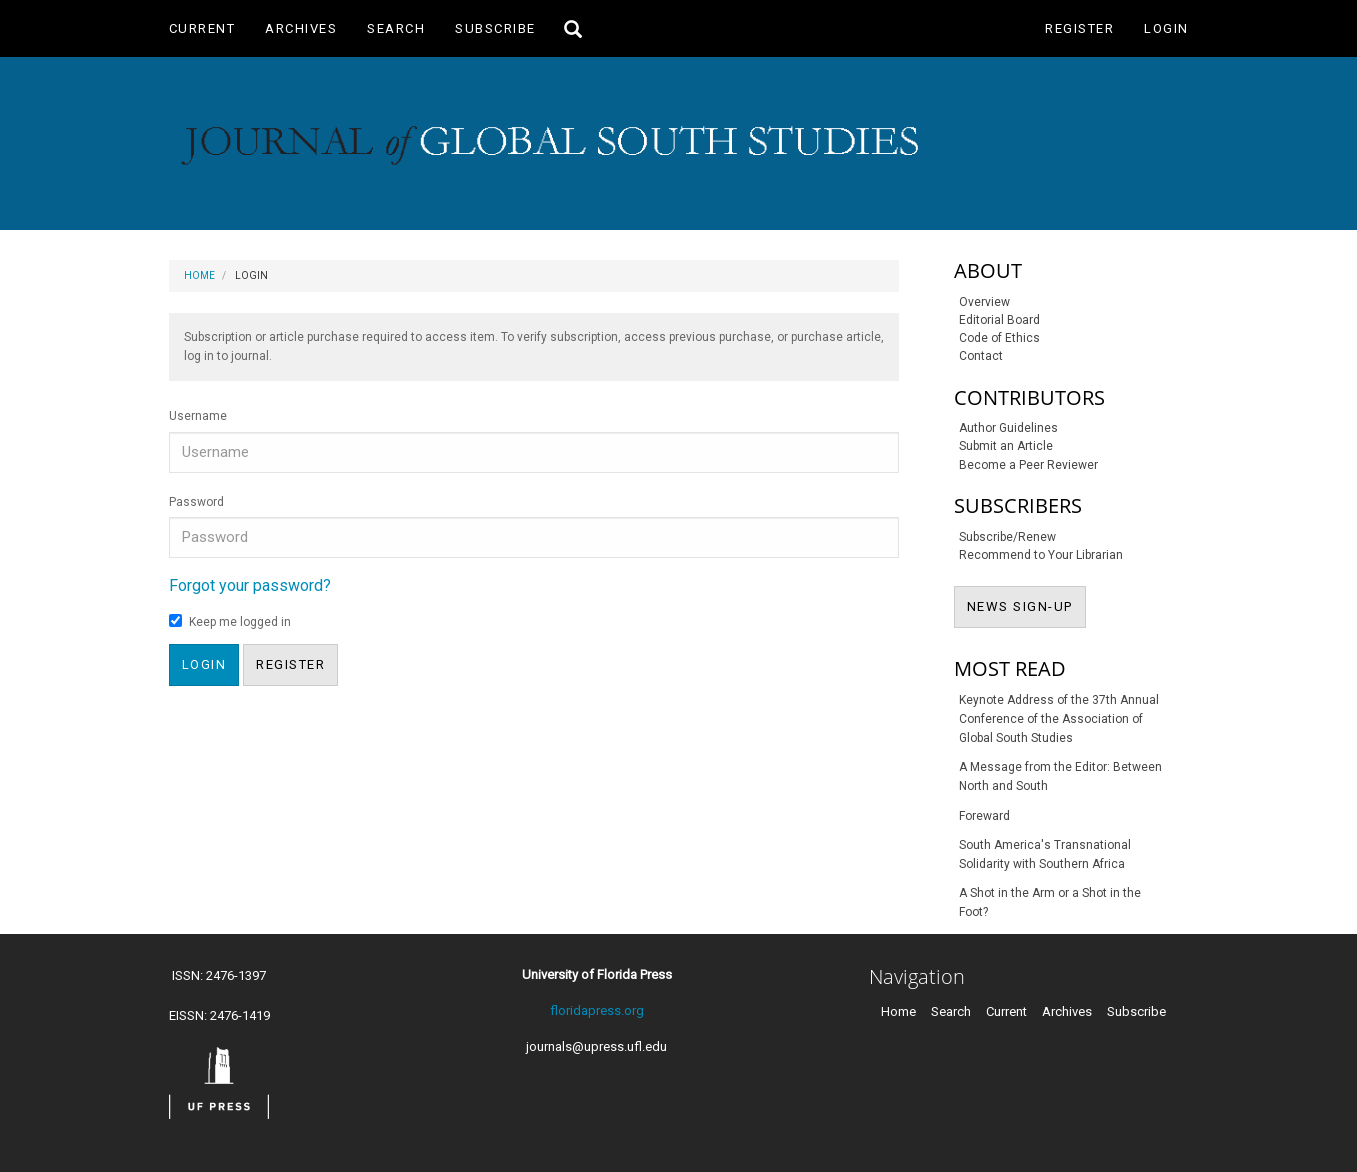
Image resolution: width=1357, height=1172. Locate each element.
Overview (984, 302)
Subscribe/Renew (1007, 537)
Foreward (984, 816)
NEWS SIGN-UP (1026, 605)
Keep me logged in (230, 621)
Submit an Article (1006, 446)
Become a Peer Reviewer (1028, 465)
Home (199, 275)
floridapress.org (597, 1010)
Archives (301, 28)
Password (196, 502)
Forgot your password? (250, 585)
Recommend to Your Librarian (1041, 555)
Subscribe (495, 28)
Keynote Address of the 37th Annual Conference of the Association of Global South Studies (1059, 719)
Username (198, 416)
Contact (981, 356)
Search (396, 28)
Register (1079, 28)
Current (202, 28)
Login (1166, 28)
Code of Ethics (999, 338)
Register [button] (290, 664)
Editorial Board (999, 320)
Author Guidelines (1008, 428)
